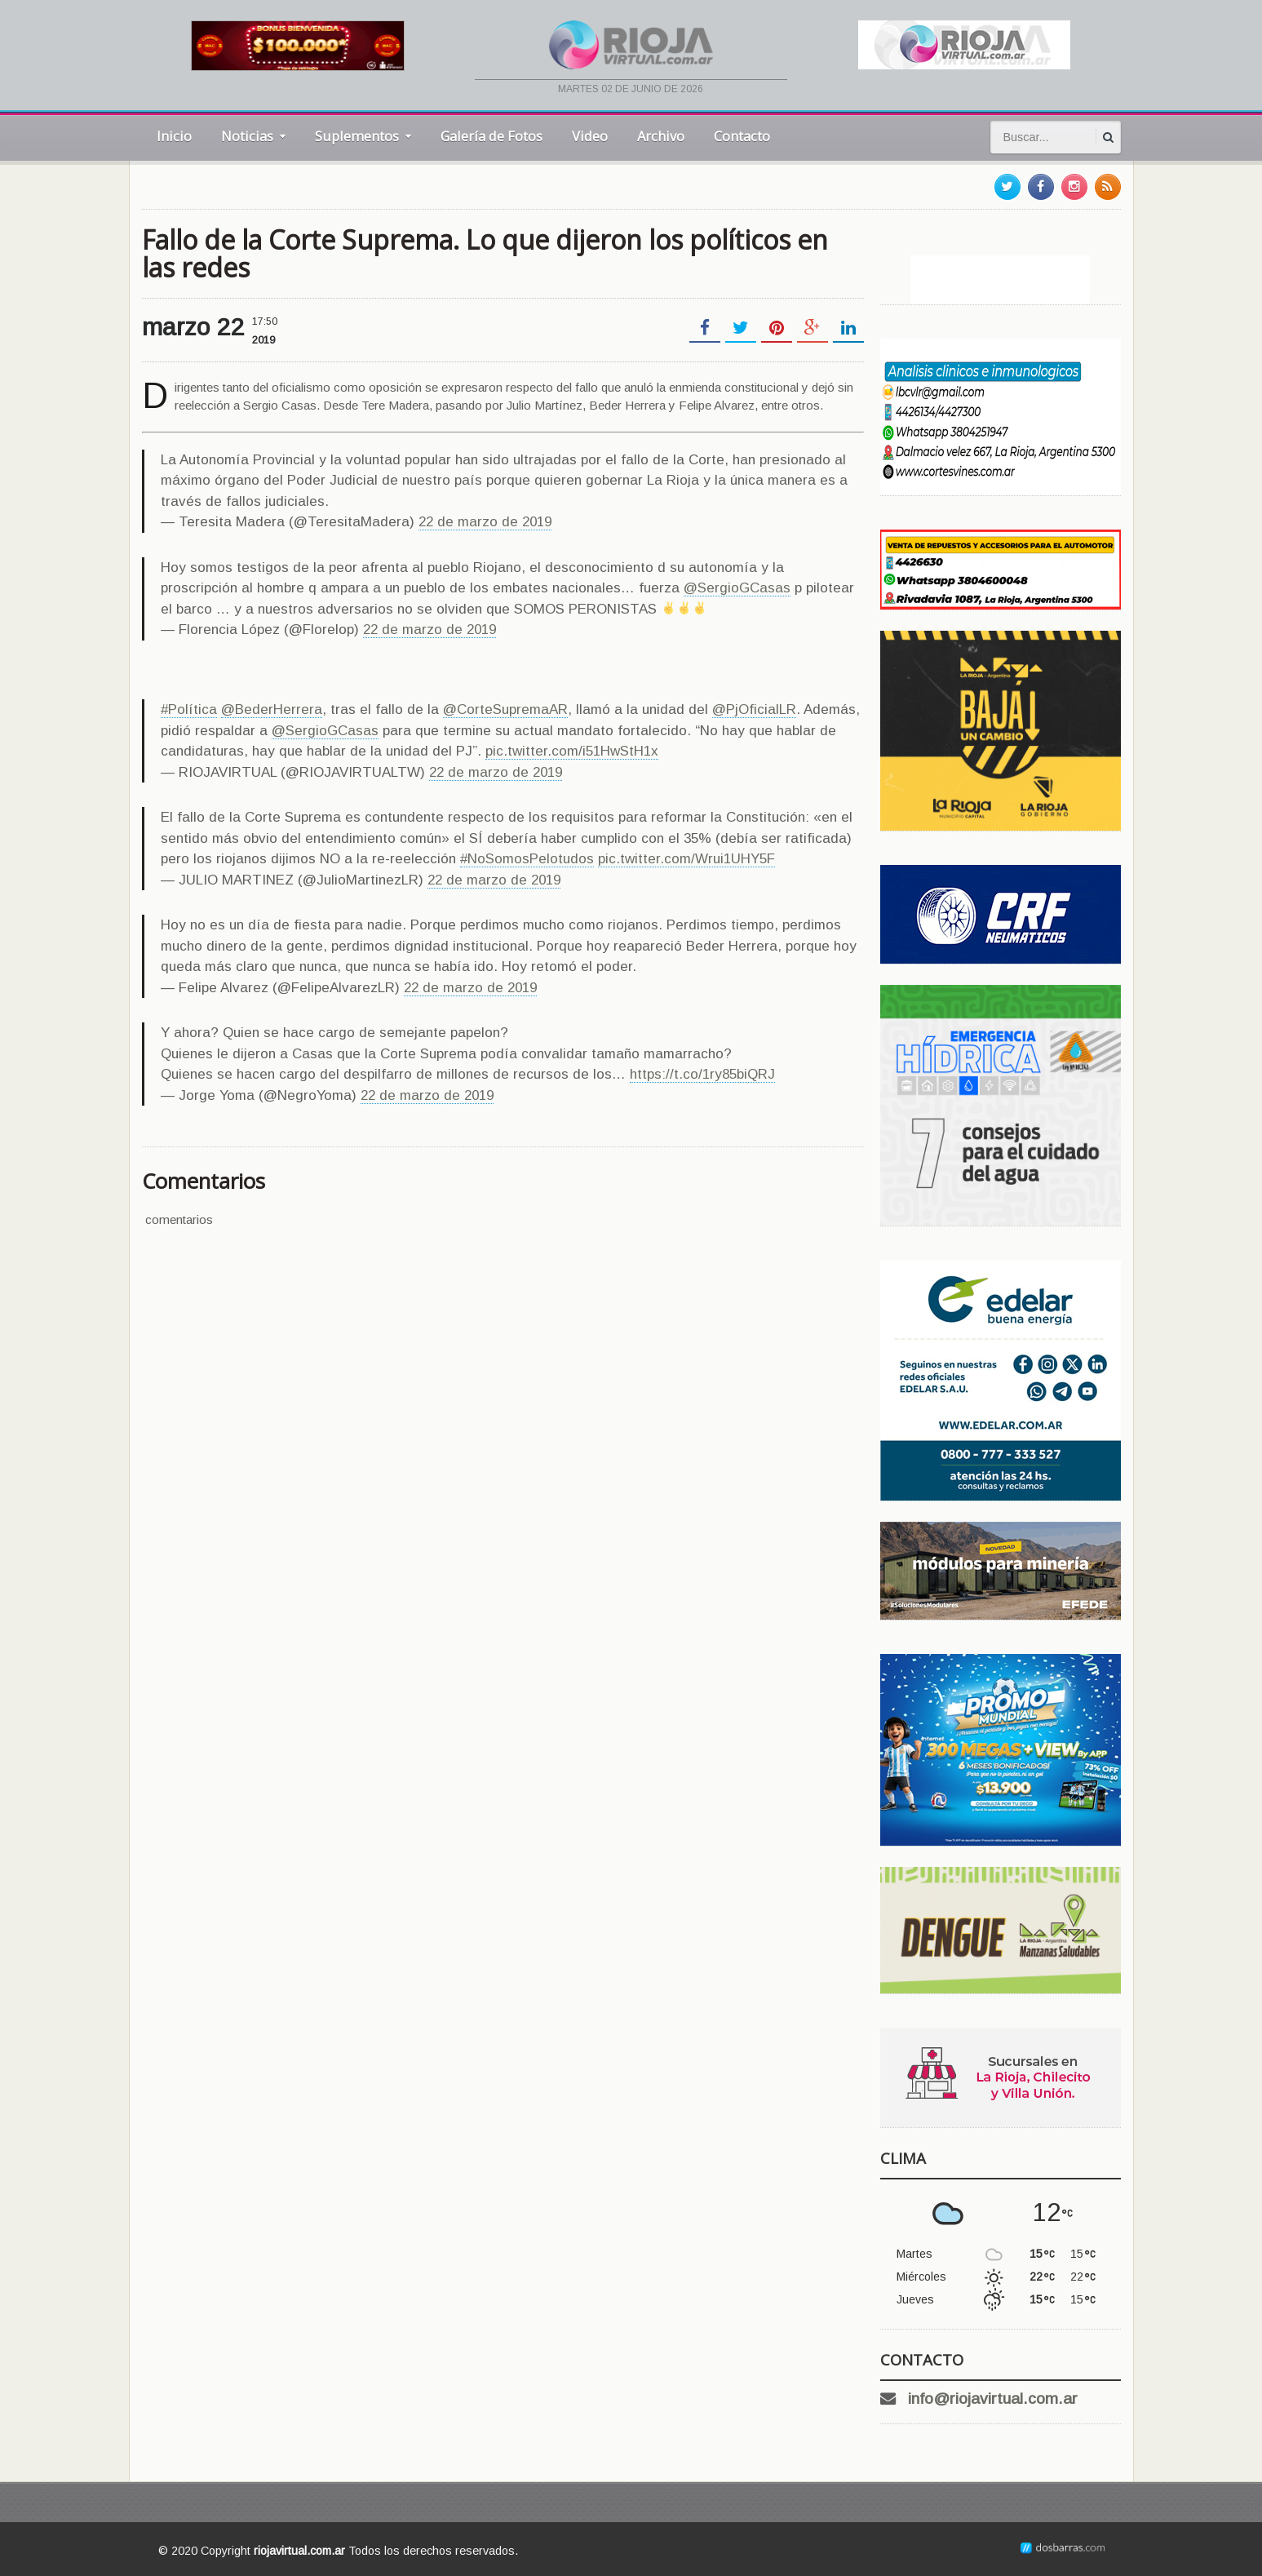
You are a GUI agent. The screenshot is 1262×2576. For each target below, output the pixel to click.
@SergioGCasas (737, 588)
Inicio (174, 135)
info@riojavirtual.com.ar (993, 2398)
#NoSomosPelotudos (527, 859)
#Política (189, 709)
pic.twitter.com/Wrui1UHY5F (686, 859)
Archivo (660, 135)
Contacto (742, 135)
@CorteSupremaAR (505, 709)
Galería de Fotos (491, 135)
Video (590, 135)
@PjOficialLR (754, 709)
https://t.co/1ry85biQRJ (702, 1074)
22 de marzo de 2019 (484, 522)
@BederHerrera (271, 709)
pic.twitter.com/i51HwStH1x (571, 751)
